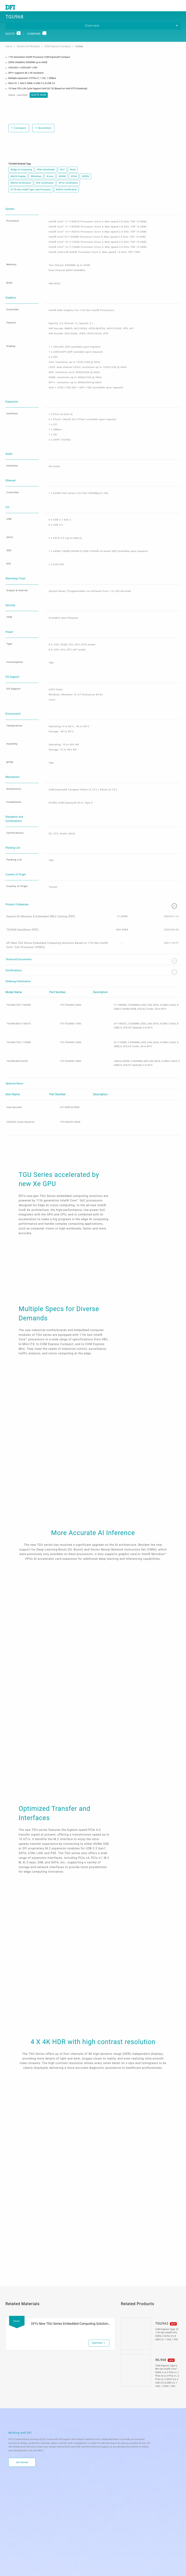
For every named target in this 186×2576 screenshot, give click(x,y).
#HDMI (62, 180)
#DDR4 (85, 180)
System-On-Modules (25, 51)
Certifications (91, 954)
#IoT (62, 174)
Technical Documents (91, 943)
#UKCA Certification (66, 194)
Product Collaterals (91, 888)
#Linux (50, 180)
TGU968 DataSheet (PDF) (22, 915)
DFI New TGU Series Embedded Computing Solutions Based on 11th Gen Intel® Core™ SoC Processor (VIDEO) (73, 929)
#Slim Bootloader (46, 174)
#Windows (36, 180)
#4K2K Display (18, 180)
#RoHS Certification (20, 187)
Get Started (22, 2445)
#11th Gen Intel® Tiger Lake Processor (30, 194)
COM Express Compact (50, 51)
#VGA (74, 180)
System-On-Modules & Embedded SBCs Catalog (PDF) (39, 900)
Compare (18, 132)
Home (8, 51)
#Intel (73, 174)
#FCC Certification (68, 187)
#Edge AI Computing (21, 174)
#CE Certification (45, 187)
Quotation (42, 132)
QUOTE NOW (38, 99)
